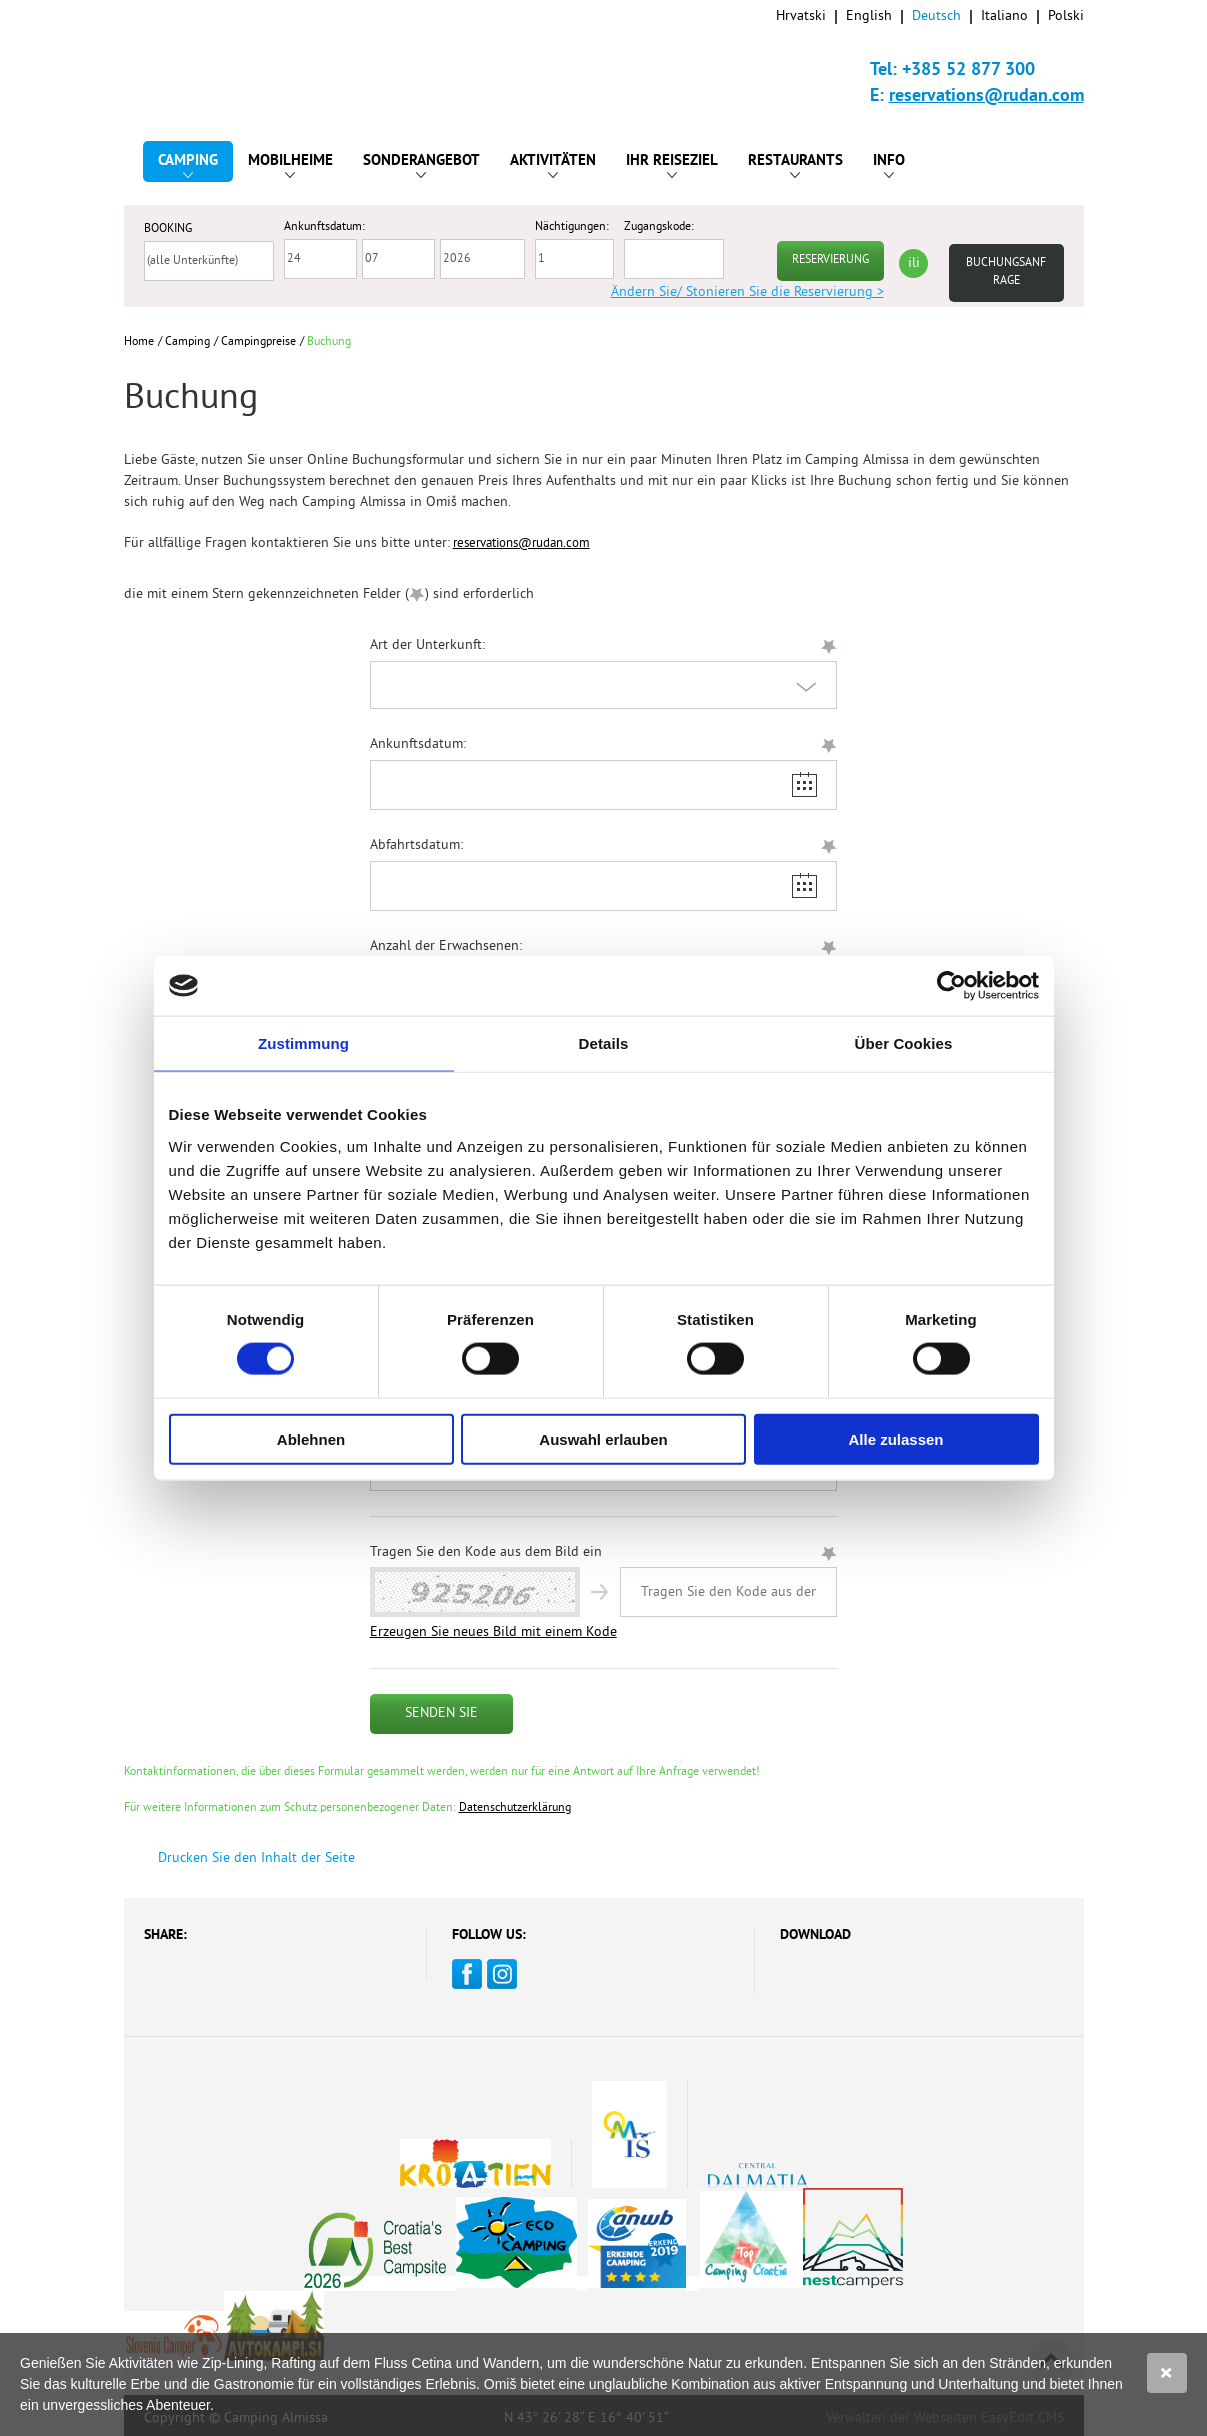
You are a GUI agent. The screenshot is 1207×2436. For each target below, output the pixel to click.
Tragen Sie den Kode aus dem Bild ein (486, 1552)
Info (889, 165)
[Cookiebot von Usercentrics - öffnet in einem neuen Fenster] (951, 986)
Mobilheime (290, 165)
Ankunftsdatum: (418, 744)
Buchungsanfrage (1006, 272)
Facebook (467, 1974)
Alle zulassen (895, 1438)
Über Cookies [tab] (904, 1043)
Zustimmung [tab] (303, 1043)
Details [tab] (604, 1043)
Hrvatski (801, 16)
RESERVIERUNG (830, 260)
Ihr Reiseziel (672, 165)
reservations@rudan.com (986, 96)
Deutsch (936, 16)
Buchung (329, 342)
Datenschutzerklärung (515, 1808)
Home (139, 342)
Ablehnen (311, 1438)
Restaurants (795, 165)
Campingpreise (258, 342)
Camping (188, 165)
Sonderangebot (421, 165)
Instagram (502, 1974)
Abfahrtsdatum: (416, 845)
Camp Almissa (215, 60)
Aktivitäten (553, 165)
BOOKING (168, 230)
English (869, 16)
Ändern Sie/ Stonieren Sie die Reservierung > (747, 292)
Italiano (1004, 16)
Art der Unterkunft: (427, 645)
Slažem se (1167, 2373)
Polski (1066, 16)
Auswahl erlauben (603, 1438)
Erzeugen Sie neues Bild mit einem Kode (493, 1632)
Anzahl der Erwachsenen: (446, 946)
